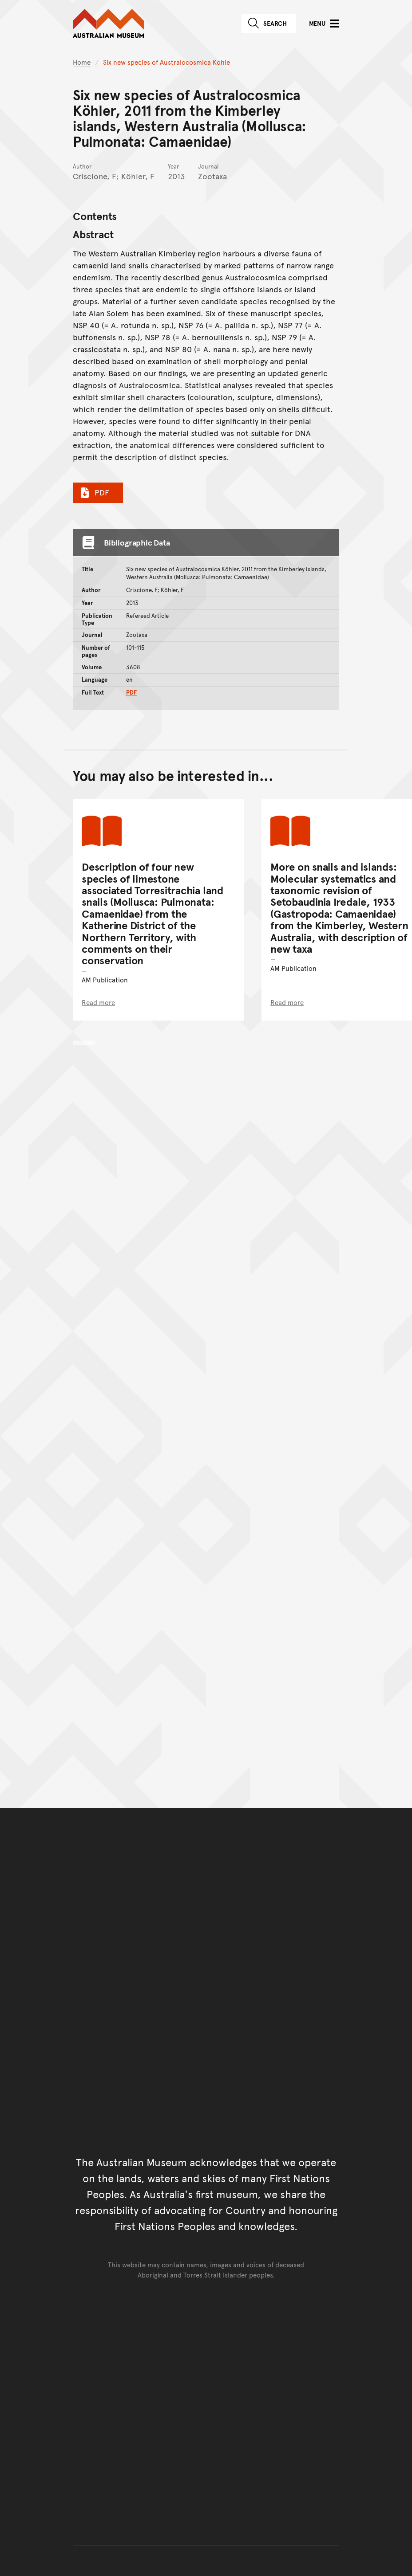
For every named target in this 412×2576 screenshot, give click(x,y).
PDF (93, 492)
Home (82, 62)
